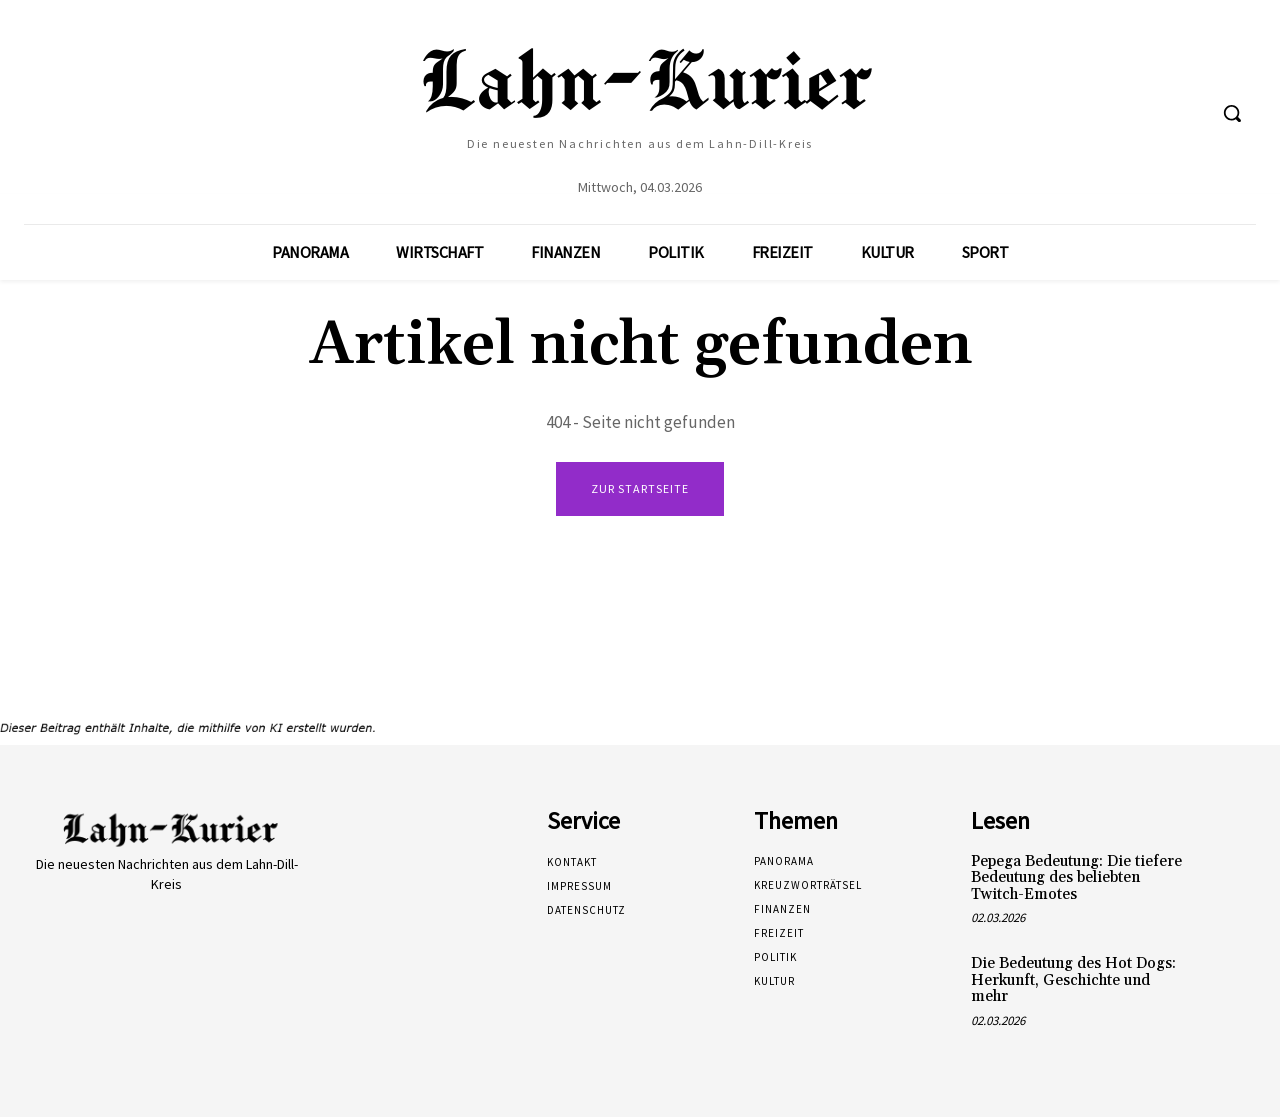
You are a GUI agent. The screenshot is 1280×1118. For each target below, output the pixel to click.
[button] (1232, 113)
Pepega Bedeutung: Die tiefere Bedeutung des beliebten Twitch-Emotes (1076, 879)
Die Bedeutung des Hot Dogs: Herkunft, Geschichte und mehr (1073, 981)
